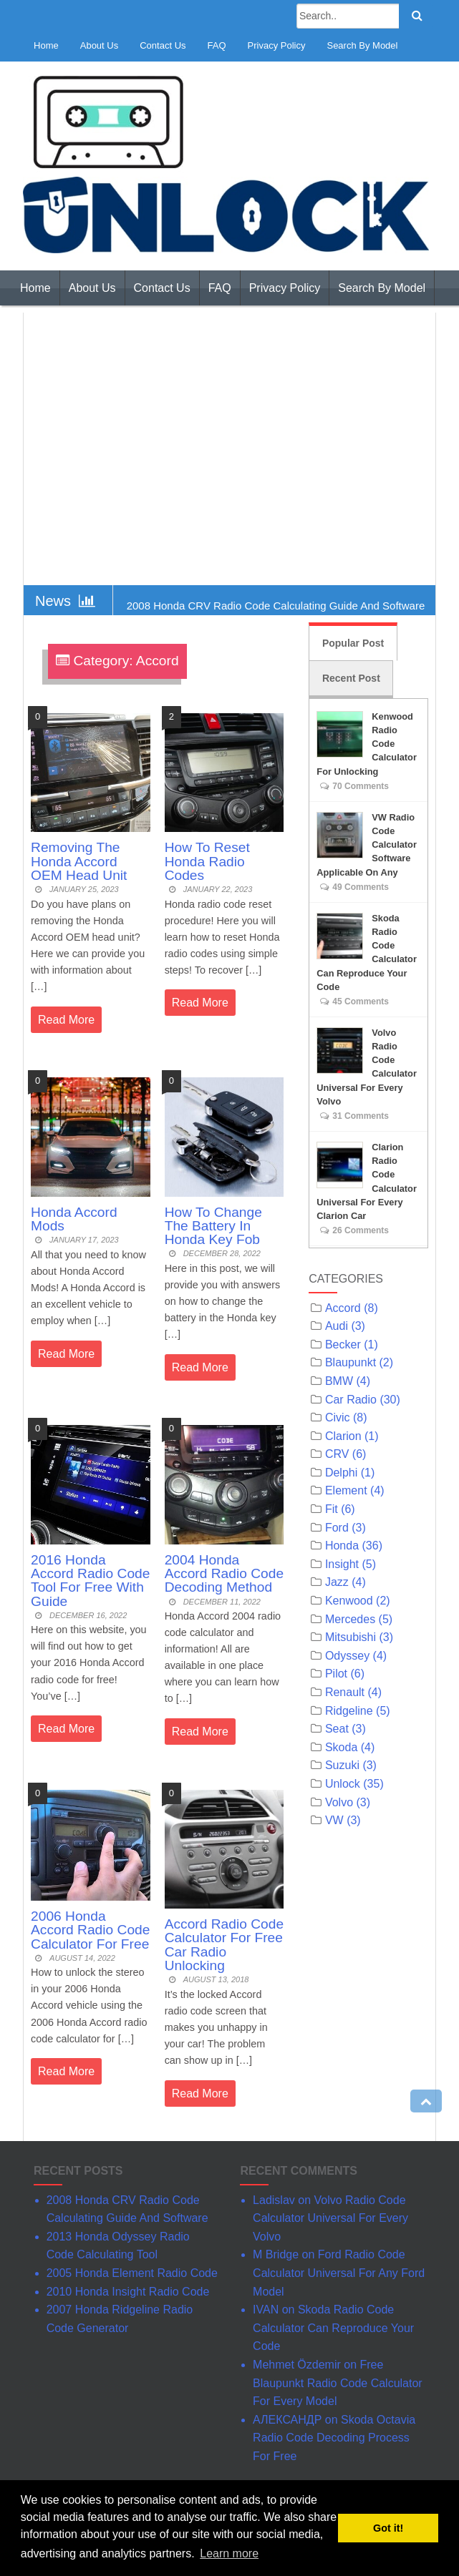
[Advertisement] (229, 449)
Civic (337, 1417)
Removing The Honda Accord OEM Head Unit (79, 861)
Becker (343, 1344)
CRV (337, 1454)
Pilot (336, 1673)
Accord (343, 1308)
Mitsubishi (350, 1637)
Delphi (341, 1472)
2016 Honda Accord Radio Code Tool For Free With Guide (90, 1580)
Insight (342, 1564)
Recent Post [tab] (351, 678)
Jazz (337, 1582)
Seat (337, 1729)
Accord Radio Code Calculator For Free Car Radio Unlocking (224, 1944)
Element (346, 1490)
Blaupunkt (350, 1362)
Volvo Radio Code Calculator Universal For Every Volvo (330, 2218)
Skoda (341, 1747)
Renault (344, 1692)
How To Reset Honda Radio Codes (207, 861)
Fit (331, 1509)
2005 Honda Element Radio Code (132, 2273)
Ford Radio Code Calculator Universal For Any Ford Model (339, 2272)
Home (46, 45)
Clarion (343, 1436)
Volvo (339, 1802)
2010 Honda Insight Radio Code (128, 2292)
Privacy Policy (277, 45)
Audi (336, 1326)
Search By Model (362, 45)
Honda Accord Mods (74, 1219)
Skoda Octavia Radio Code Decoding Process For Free (334, 2438)
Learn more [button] (229, 2553)
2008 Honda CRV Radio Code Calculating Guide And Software (276, 605)
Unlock (342, 1784)
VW (334, 1820)
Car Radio (351, 1400)
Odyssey (347, 1656)
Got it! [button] (388, 2528)
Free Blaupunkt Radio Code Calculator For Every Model (337, 2383)
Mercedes (350, 1619)
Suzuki (342, 1765)
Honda (342, 1545)
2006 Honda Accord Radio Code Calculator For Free (90, 1930)
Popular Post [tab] (353, 643)
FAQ (217, 45)
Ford (337, 1528)
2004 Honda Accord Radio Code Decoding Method (224, 1573)
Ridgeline (349, 1711)
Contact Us (162, 45)
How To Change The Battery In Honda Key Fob (213, 1226)
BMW (339, 1381)
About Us (99, 45)
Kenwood (349, 1601)
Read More (66, 1020)
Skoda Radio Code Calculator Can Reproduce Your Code (333, 2327)
